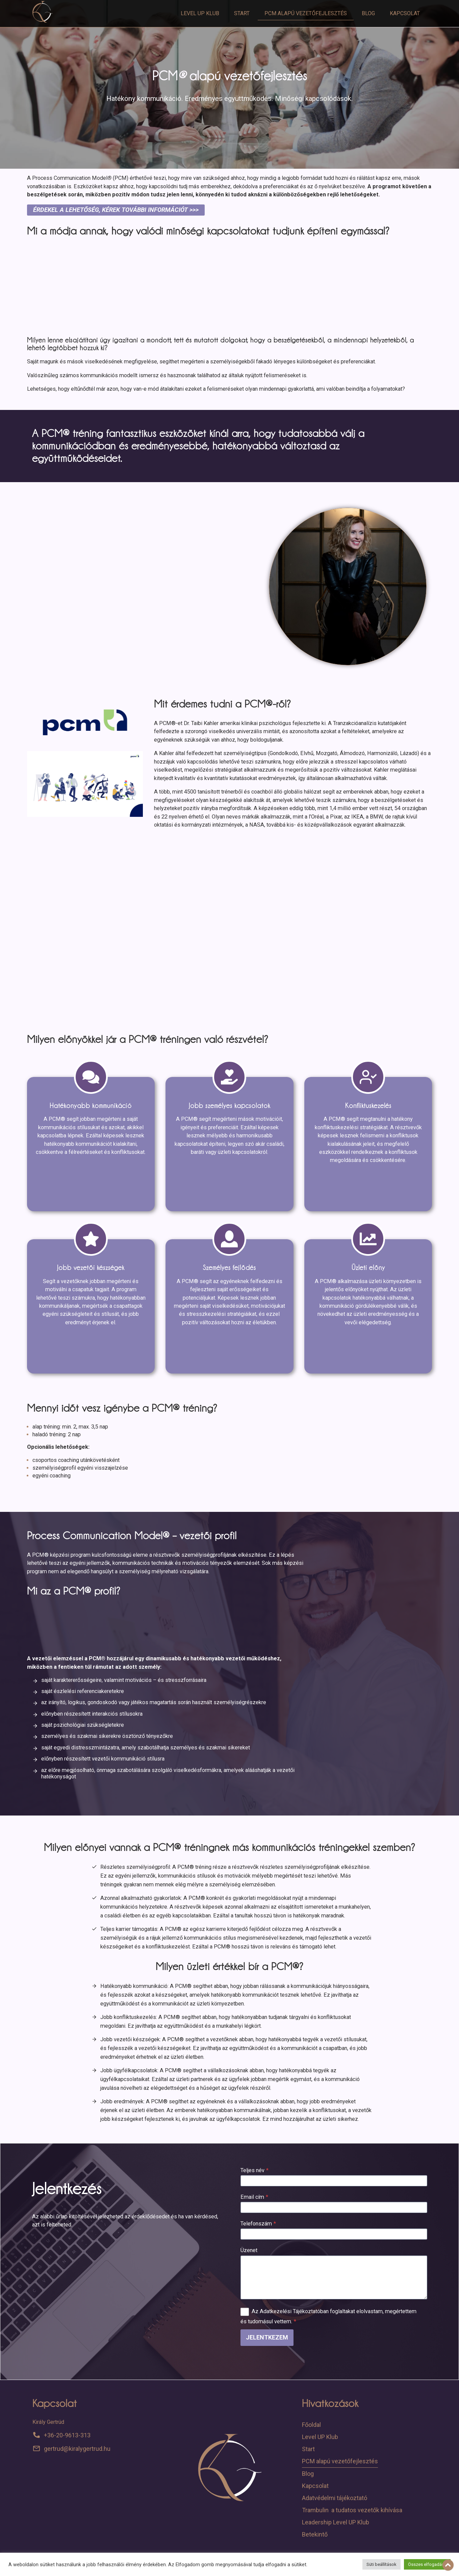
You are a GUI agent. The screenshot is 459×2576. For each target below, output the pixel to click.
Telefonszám (258, 2223)
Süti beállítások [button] (381, 2564)
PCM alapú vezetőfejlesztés (305, 13)
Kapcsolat (405, 13)
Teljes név (254, 2170)
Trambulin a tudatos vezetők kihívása (352, 2510)
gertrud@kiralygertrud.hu (77, 2448)
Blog (368, 13)
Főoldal (311, 2424)
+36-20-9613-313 (67, 2435)
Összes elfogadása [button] (427, 2564)
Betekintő (315, 2534)
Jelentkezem (267, 2337)
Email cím (254, 2197)
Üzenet (248, 2250)
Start (242, 13)
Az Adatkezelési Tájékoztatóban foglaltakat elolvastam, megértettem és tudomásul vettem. (328, 2316)
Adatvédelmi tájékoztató (334, 2497)
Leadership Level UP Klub (335, 2522)
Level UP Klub (200, 13)
